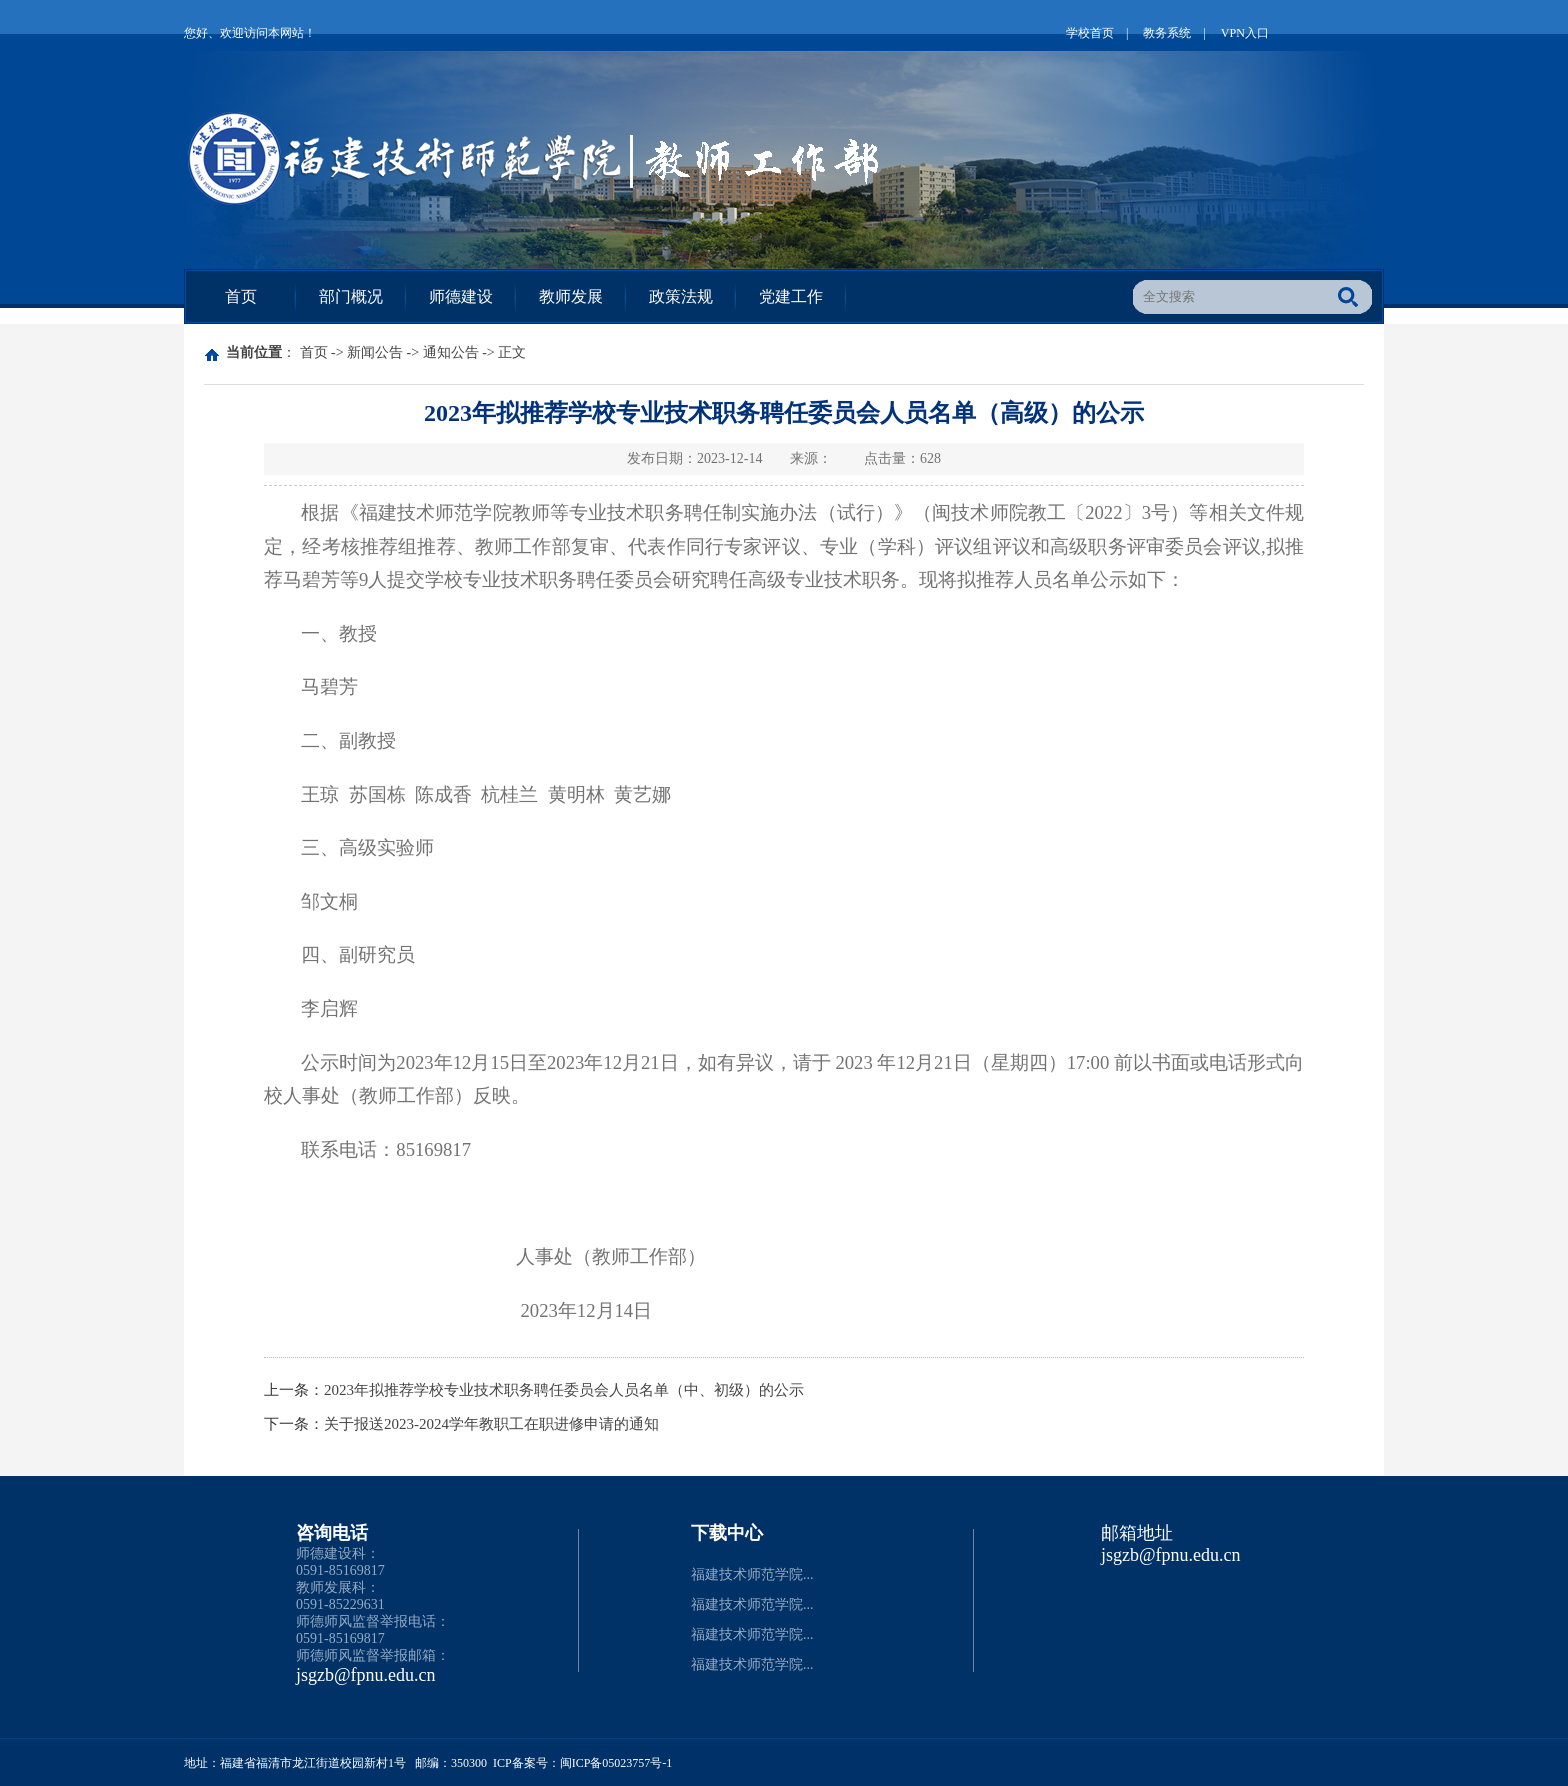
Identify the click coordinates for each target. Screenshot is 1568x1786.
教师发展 (571, 296)
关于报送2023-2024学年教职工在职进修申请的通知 (491, 1424)
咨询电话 (332, 1533)
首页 (241, 296)
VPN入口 (1245, 33)
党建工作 (791, 296)
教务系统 (1167, 33)
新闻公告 (375, 352)
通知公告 (451, 352)
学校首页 (1090, 33)
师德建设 (461, 296)
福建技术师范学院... (752, 1574)
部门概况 (351, 296)
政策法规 (681, 296)
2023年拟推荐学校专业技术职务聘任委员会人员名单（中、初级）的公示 (564, 1390)
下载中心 (727, 1533)
